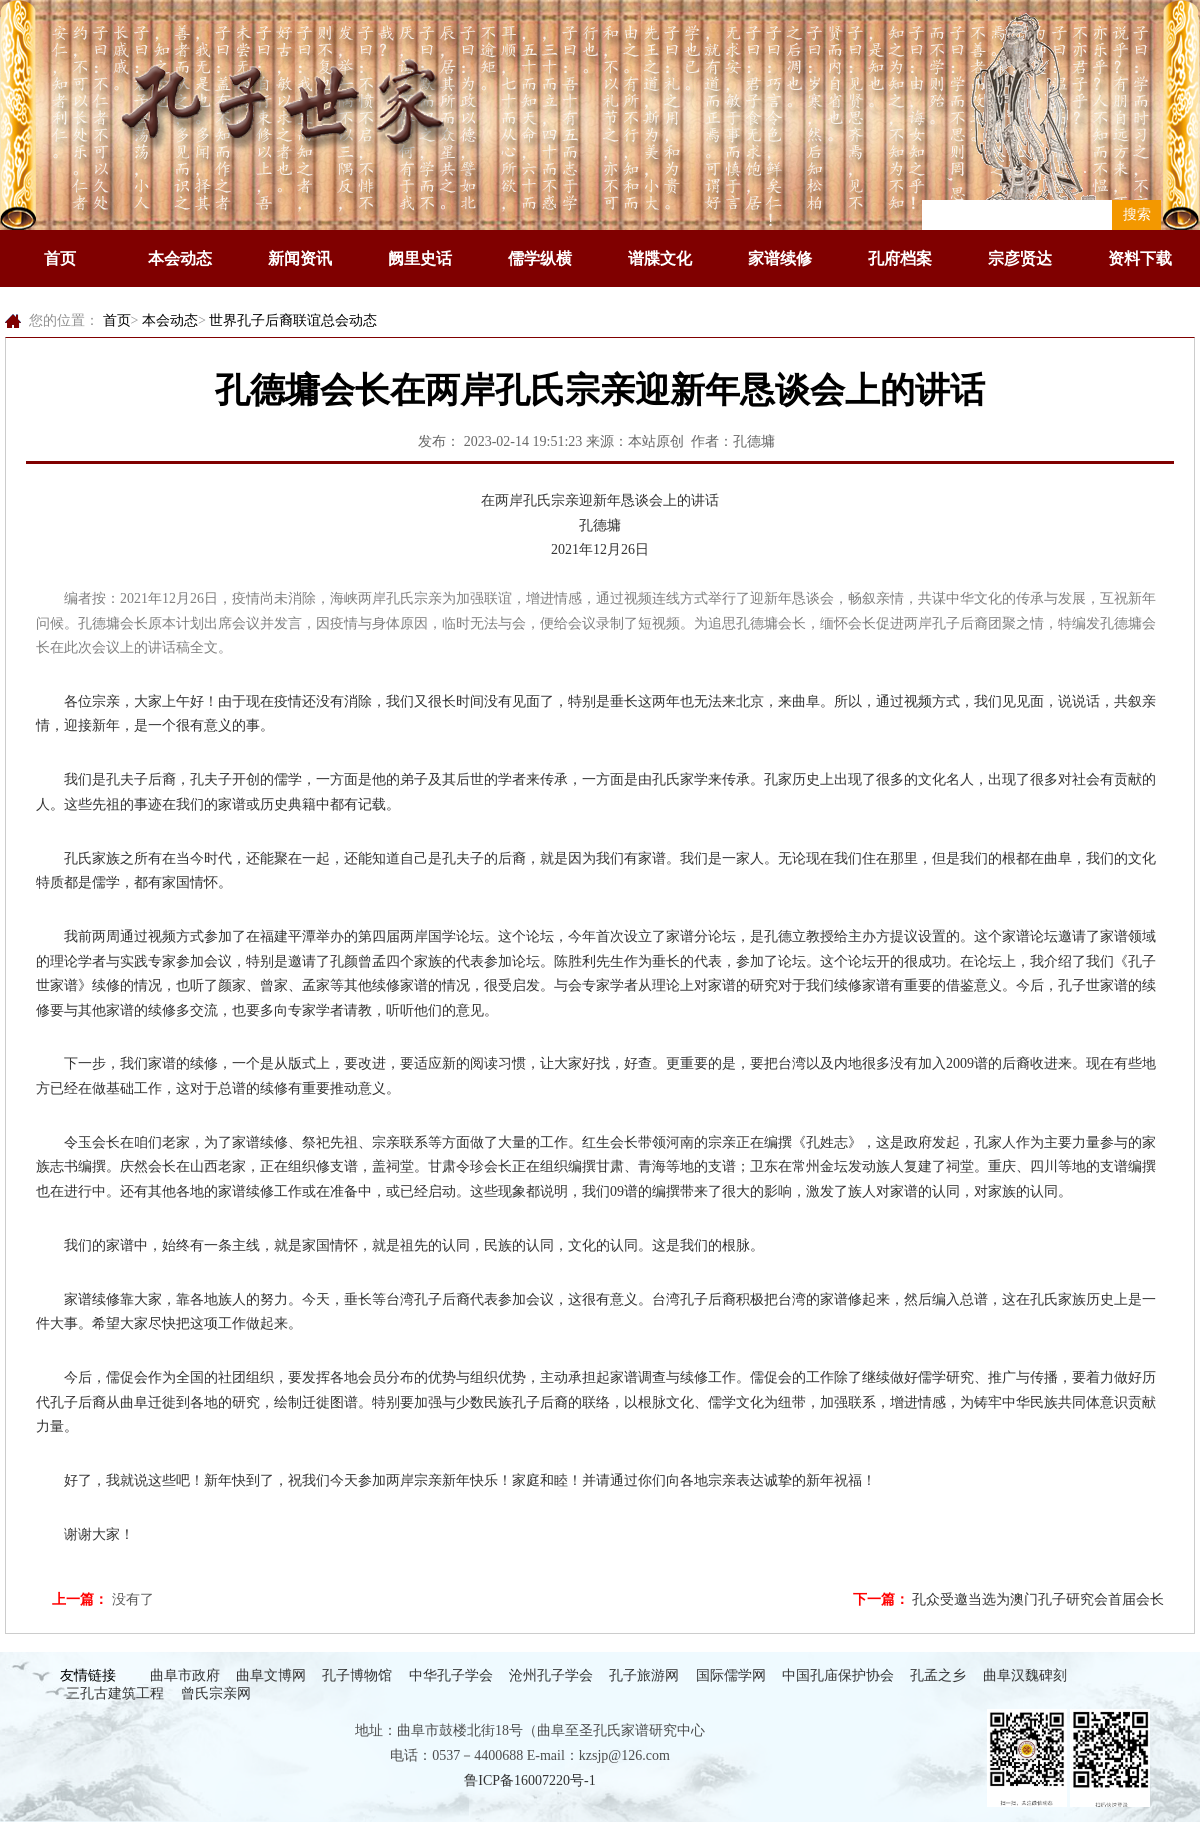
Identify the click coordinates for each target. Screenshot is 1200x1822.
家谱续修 (780, 258)
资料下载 (1140, 258)
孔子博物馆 (357, 1675)
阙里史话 (420, 258)
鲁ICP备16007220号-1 (529, 1780)
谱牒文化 (660, 258)
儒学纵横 (540, 258)
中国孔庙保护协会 (838, 1675)
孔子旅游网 (644, 1675)
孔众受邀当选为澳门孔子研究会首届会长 (1038, 1599)
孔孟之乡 (938, 1675)
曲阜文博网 (271, 1675)
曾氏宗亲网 (216, 1693)
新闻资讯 (300, 258)
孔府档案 (900, 258)
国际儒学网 (731, 1675)
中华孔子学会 (451, 1675)
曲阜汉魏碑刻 (1025, 1675)
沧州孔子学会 (551, 1675)
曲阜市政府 (185, 1675)
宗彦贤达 (1020, 258)
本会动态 (180, 258)
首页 (60, 258)
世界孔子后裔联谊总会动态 (293, 320)
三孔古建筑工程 (115, 1693)
